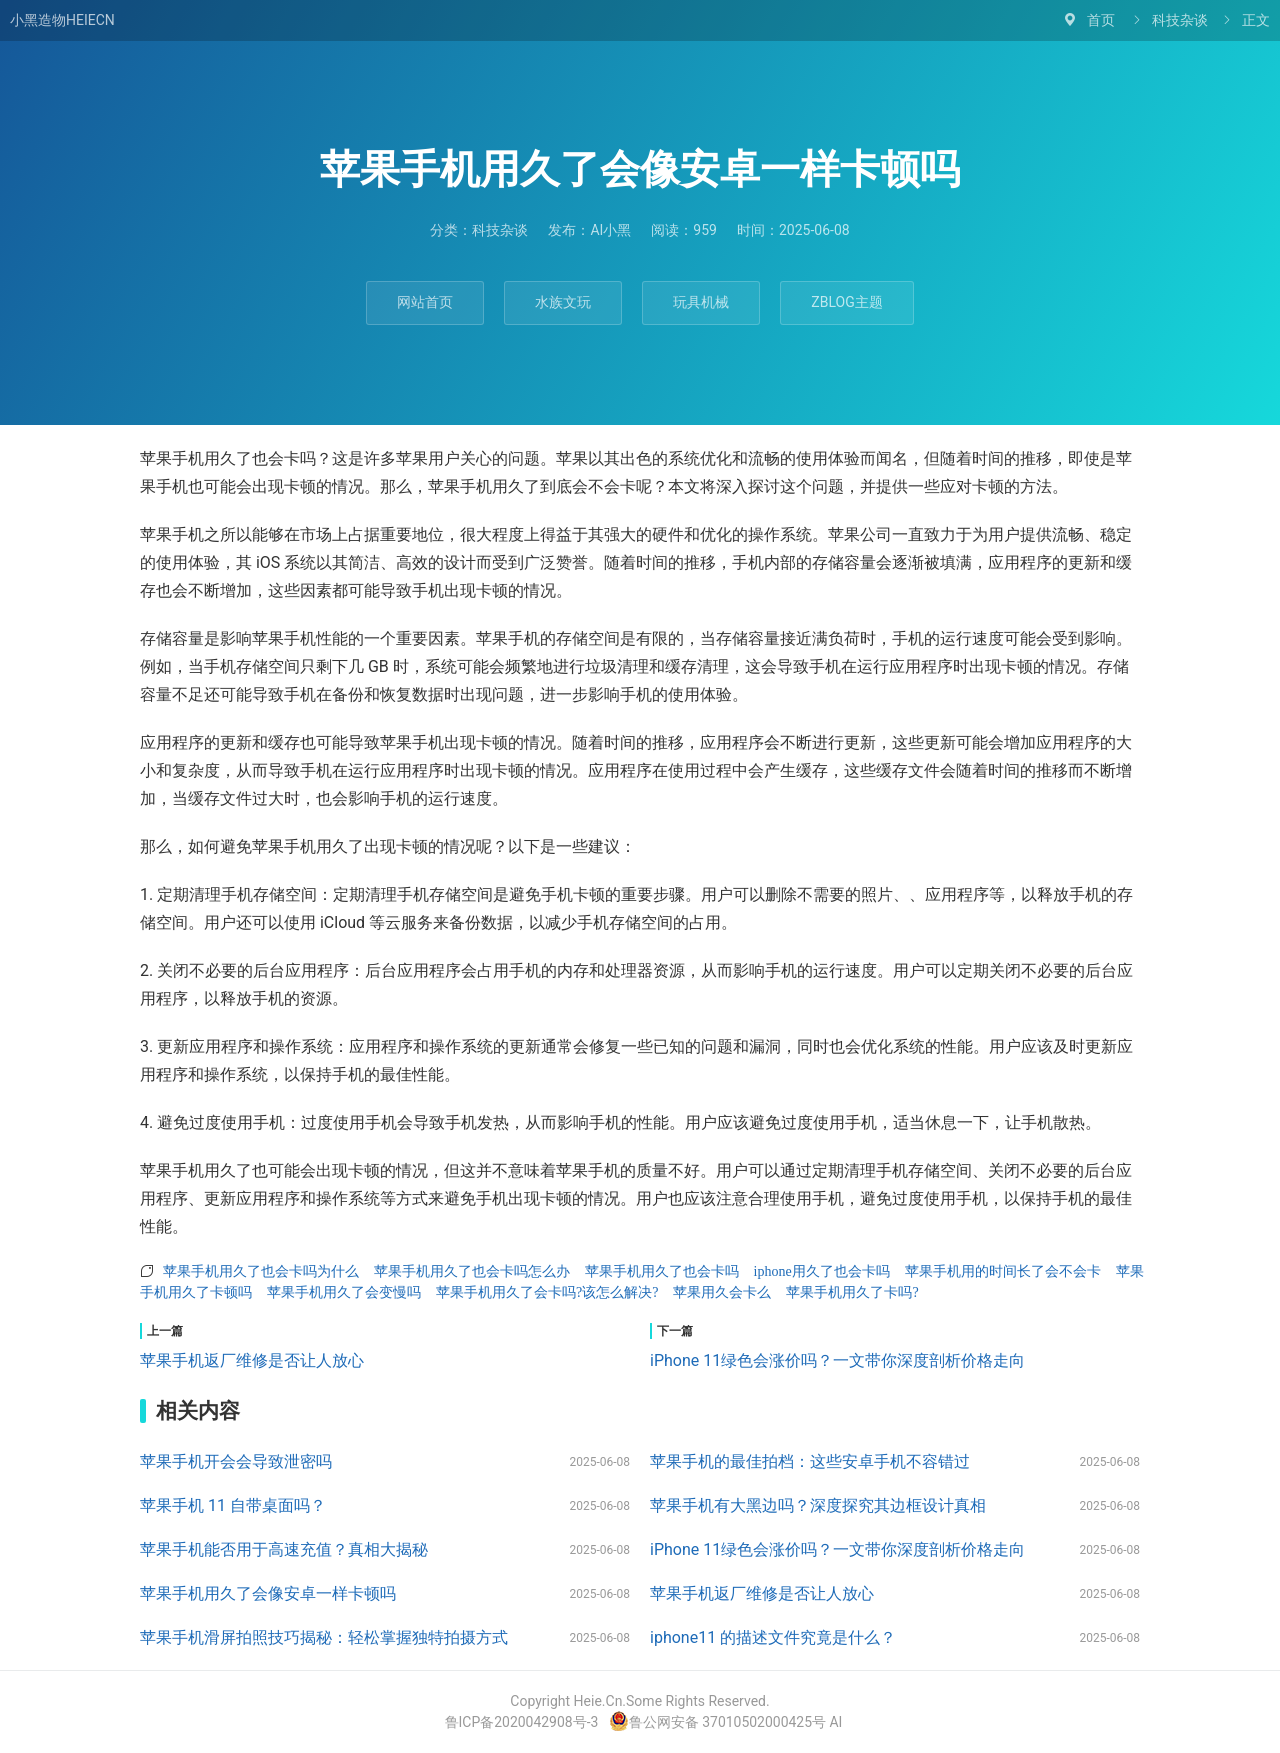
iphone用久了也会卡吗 (822, 1271)
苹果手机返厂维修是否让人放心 (252, 1360)
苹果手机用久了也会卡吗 (662, 1271)
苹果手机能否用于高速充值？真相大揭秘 (284, 1549)
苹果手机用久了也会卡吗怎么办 (472, 1271)
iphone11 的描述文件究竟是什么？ (773, 1637)
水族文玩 (563, 302)
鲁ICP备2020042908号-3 (521, 1722)
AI (836, 1722)
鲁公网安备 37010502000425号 (718, 1722)
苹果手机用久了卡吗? (852, 1292)
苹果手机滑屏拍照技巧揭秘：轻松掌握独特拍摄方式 (324, 1637)
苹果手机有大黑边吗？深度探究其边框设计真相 (818, 1505)
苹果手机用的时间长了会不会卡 (1003, 1271)
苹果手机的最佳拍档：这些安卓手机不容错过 (810, 1461)
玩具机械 (701, 302)
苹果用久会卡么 (722, 1292)
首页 (1101, 20)
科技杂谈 (1180, 20)
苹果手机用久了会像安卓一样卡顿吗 (268, 1593)
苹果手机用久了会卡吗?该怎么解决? (547, 1292)
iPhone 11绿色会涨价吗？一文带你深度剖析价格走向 (837, 1360)
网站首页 (425, 302)
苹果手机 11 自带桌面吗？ (233, 1505)
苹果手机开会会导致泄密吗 (236, 1461)
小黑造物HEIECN (62, 20)
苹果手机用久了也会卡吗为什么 (261, 1271)
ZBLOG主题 (846, 302)
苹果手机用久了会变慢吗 (344, 1292)
